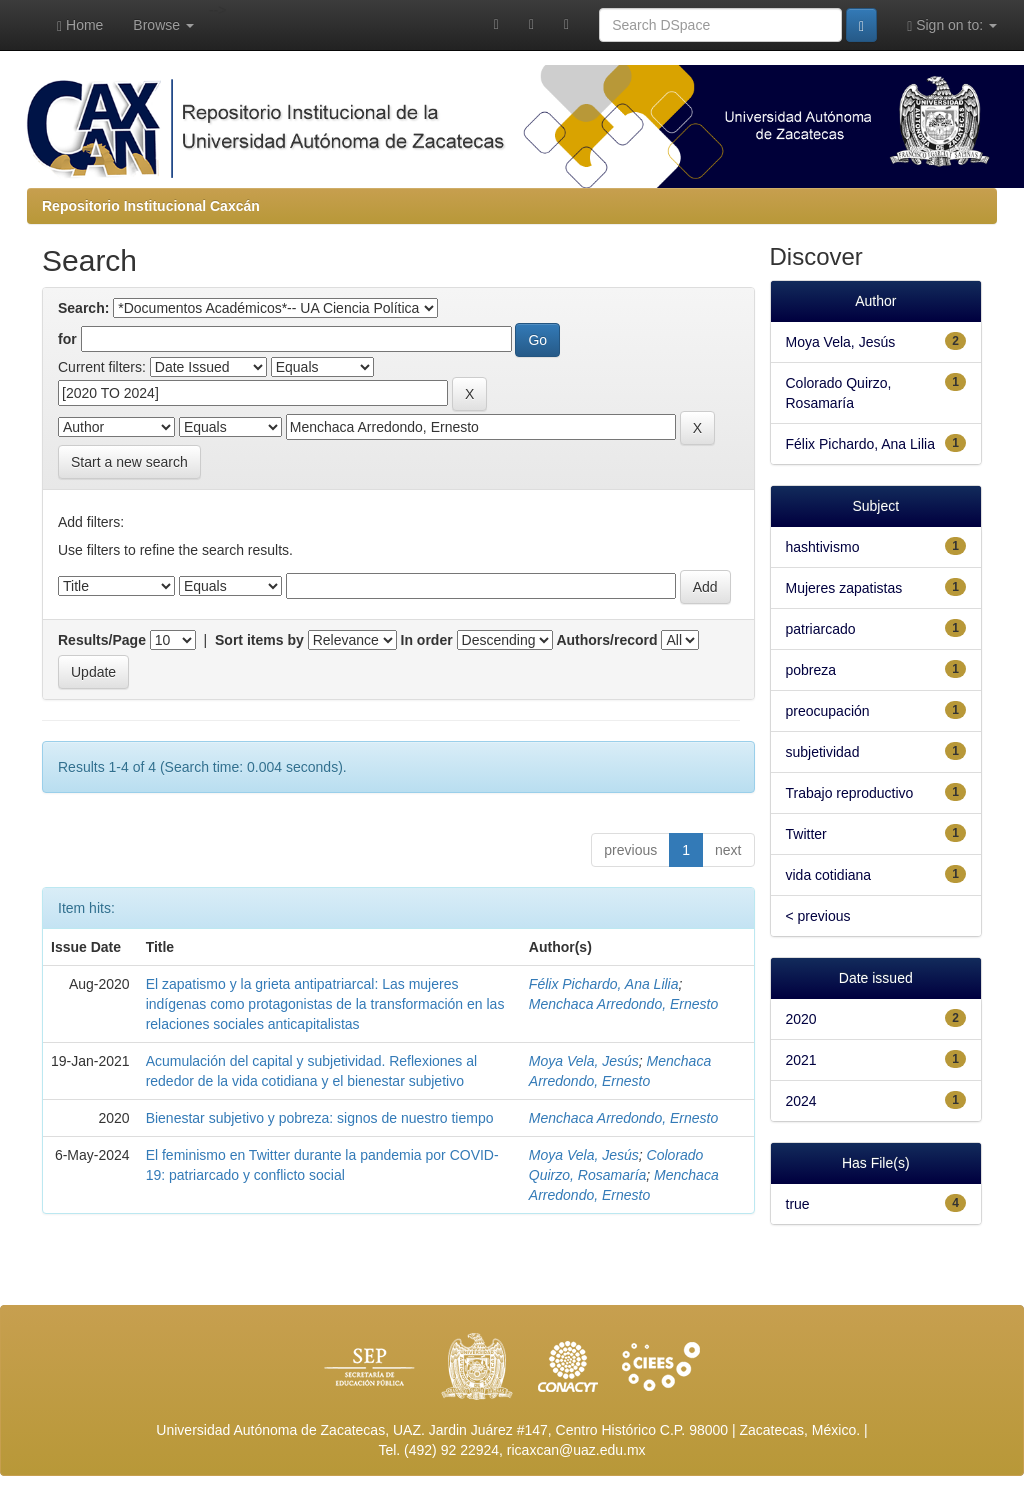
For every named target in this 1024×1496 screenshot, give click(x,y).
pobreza (811, 670)
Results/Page (102, 640)
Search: (83, 308)
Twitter (806, 834)
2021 (801, 1060)
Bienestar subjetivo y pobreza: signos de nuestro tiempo (320, 1118)
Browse (163, 25)
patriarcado (821, 629)
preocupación (828, 711)
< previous (818, 916)
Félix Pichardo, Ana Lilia (604, 984)
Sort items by (259, 640)
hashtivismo (823, 547)
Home (80, 25)
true (798, 1204)
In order (427, 640)
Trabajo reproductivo (850, 793)
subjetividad (823, 752)
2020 (801, 1019)
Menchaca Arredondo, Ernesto (623, 1004)
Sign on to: (952, 25)
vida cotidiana (829, 875)
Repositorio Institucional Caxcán (151, 206)
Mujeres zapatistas (844, 588)
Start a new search (129, 462)
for (67, 339)
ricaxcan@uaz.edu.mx (576, 1450)
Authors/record (606, 640)
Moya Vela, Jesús (584, 1061)
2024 (801, 1101)
